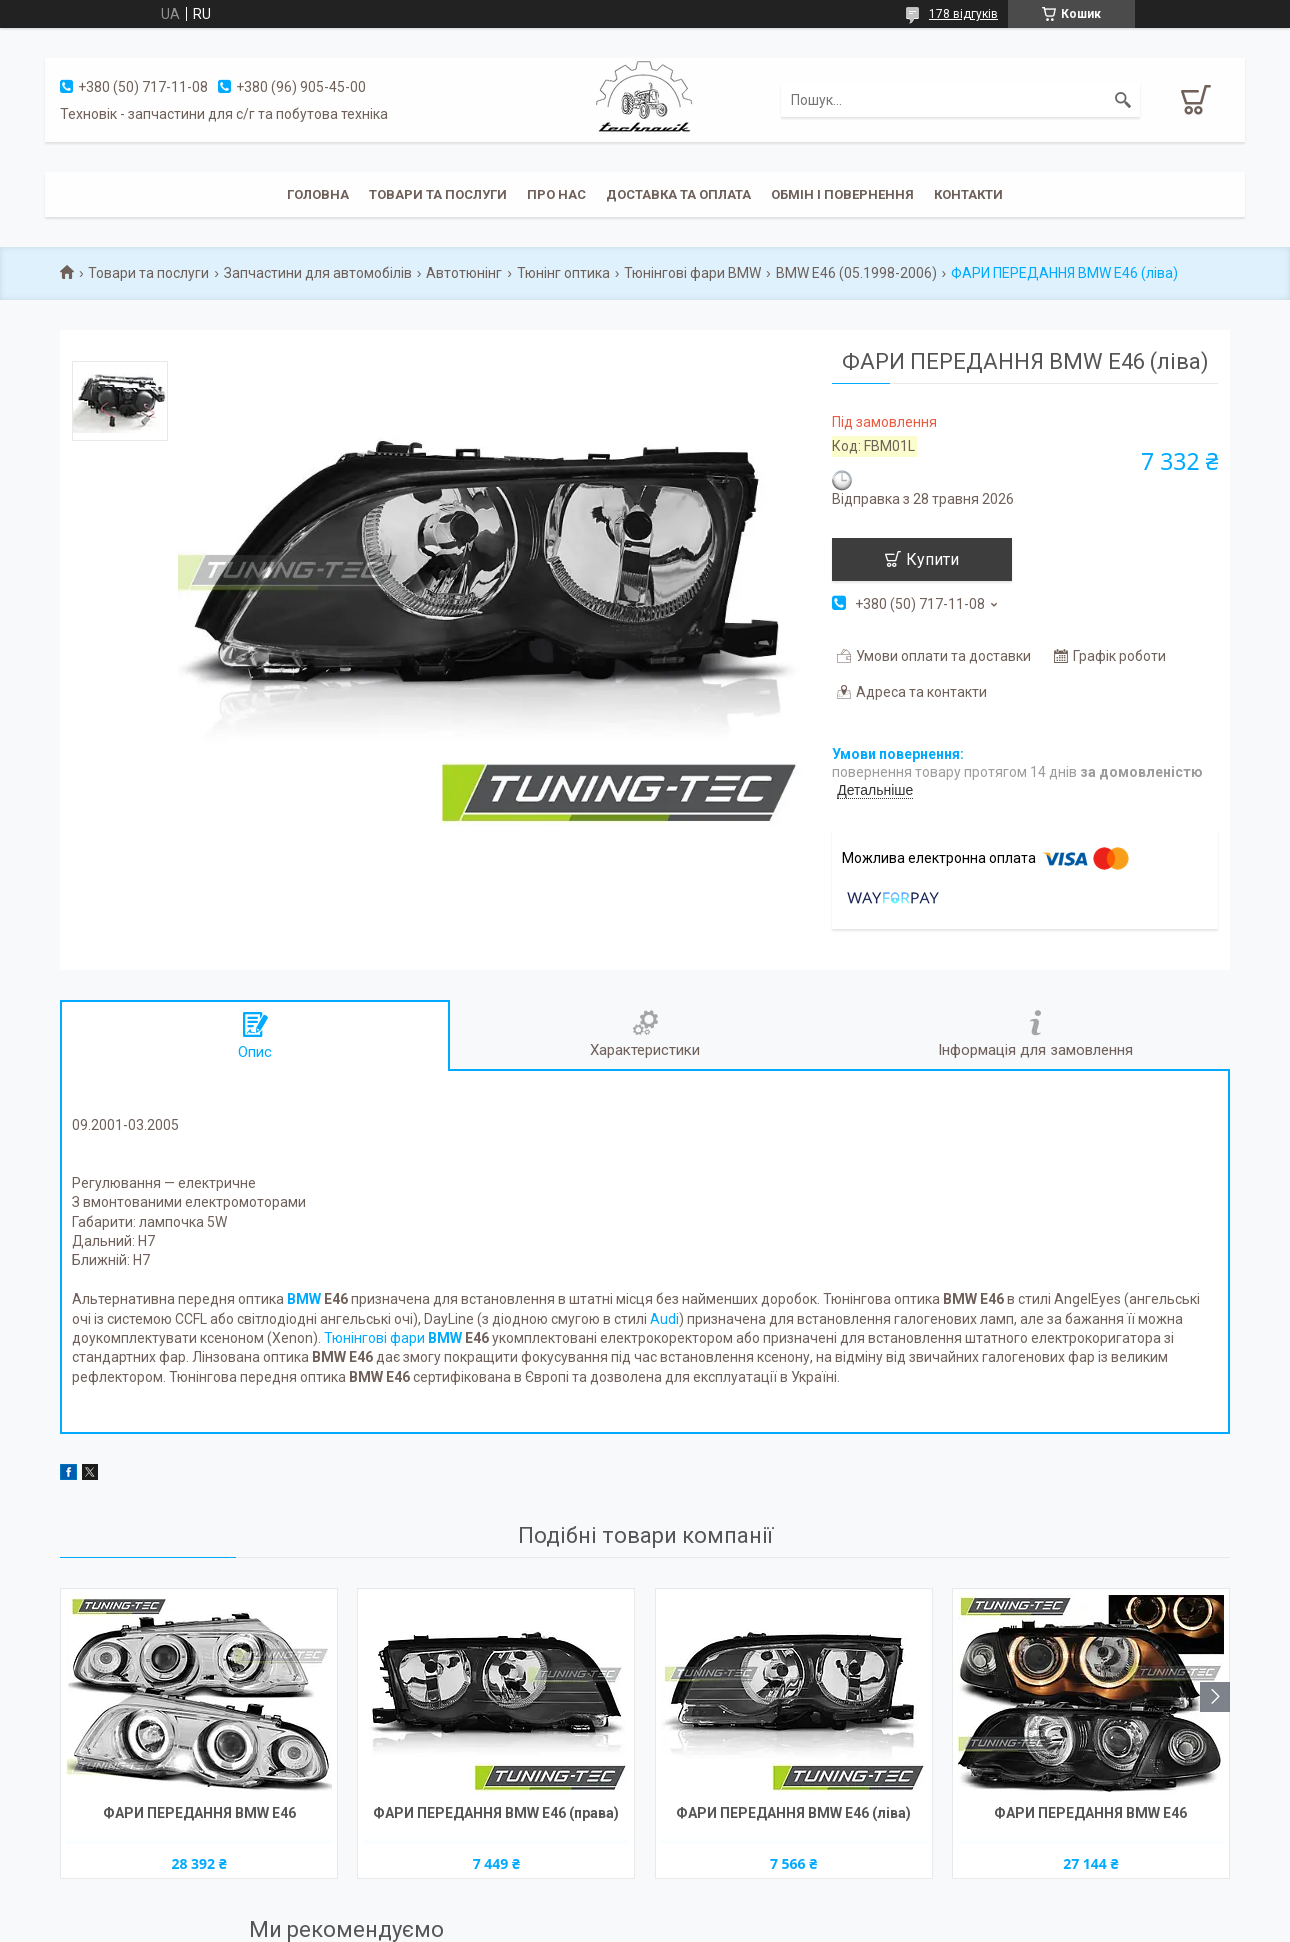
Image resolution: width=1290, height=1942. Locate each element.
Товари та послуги (438, 194)
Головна (318, 194)
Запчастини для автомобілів (318, 273)
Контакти (968, 194)
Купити (932, 559)
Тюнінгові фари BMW (692, 273)
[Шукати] (1123, 100)
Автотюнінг (464, 273)
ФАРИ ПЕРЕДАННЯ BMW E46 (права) (496, 1813)
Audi (664, 1319)
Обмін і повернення (842, 194)
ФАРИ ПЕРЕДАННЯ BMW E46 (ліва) (793, 1813)
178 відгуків (963, 14)
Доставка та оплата (678, 194)
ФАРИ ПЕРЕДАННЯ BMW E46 (199, 1813)
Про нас (556, 194)
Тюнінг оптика (563, 273)
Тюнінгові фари (393, 1338)
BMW (304, 1299)
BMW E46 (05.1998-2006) (856, 273)
